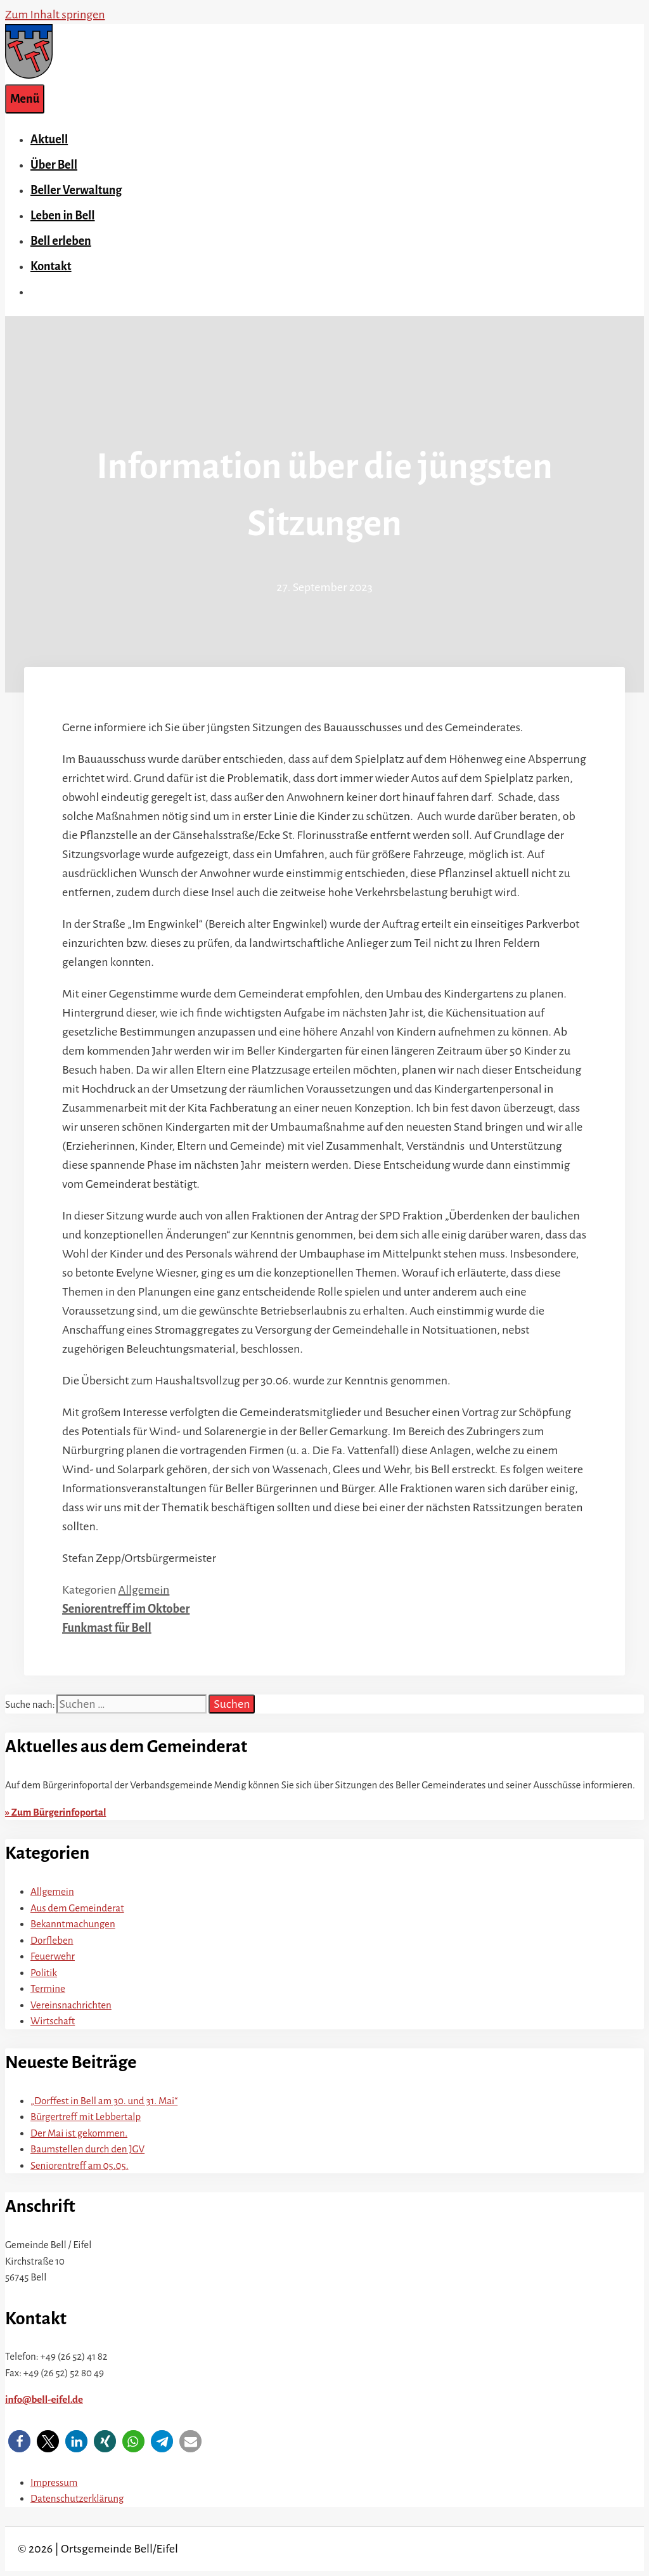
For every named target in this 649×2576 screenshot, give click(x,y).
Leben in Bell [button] (62, 215)
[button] (19, 2441)
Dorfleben (52, 1940)
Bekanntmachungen (72, 1923)
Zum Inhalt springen (55, 14)
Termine (47, 1988)
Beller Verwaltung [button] (76, 190)
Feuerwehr (52, 1956)
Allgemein (144, 1590)
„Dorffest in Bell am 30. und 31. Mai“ (103, 2100)
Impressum (53, 2482)
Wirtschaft (52, 2020)
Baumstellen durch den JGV (87, 2148)
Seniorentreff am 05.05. (79, 2165)
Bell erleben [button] (60, 241)
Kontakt (51, 266)
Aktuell (49, 139)
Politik (43, 1972)
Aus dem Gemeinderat (77, 1908)
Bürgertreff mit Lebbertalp (85, 2116)
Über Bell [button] (53, 165)
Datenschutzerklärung (77, 2498)
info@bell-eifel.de (44, 2399)
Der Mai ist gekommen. (78, 2133)
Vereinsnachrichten (71, 2005)
